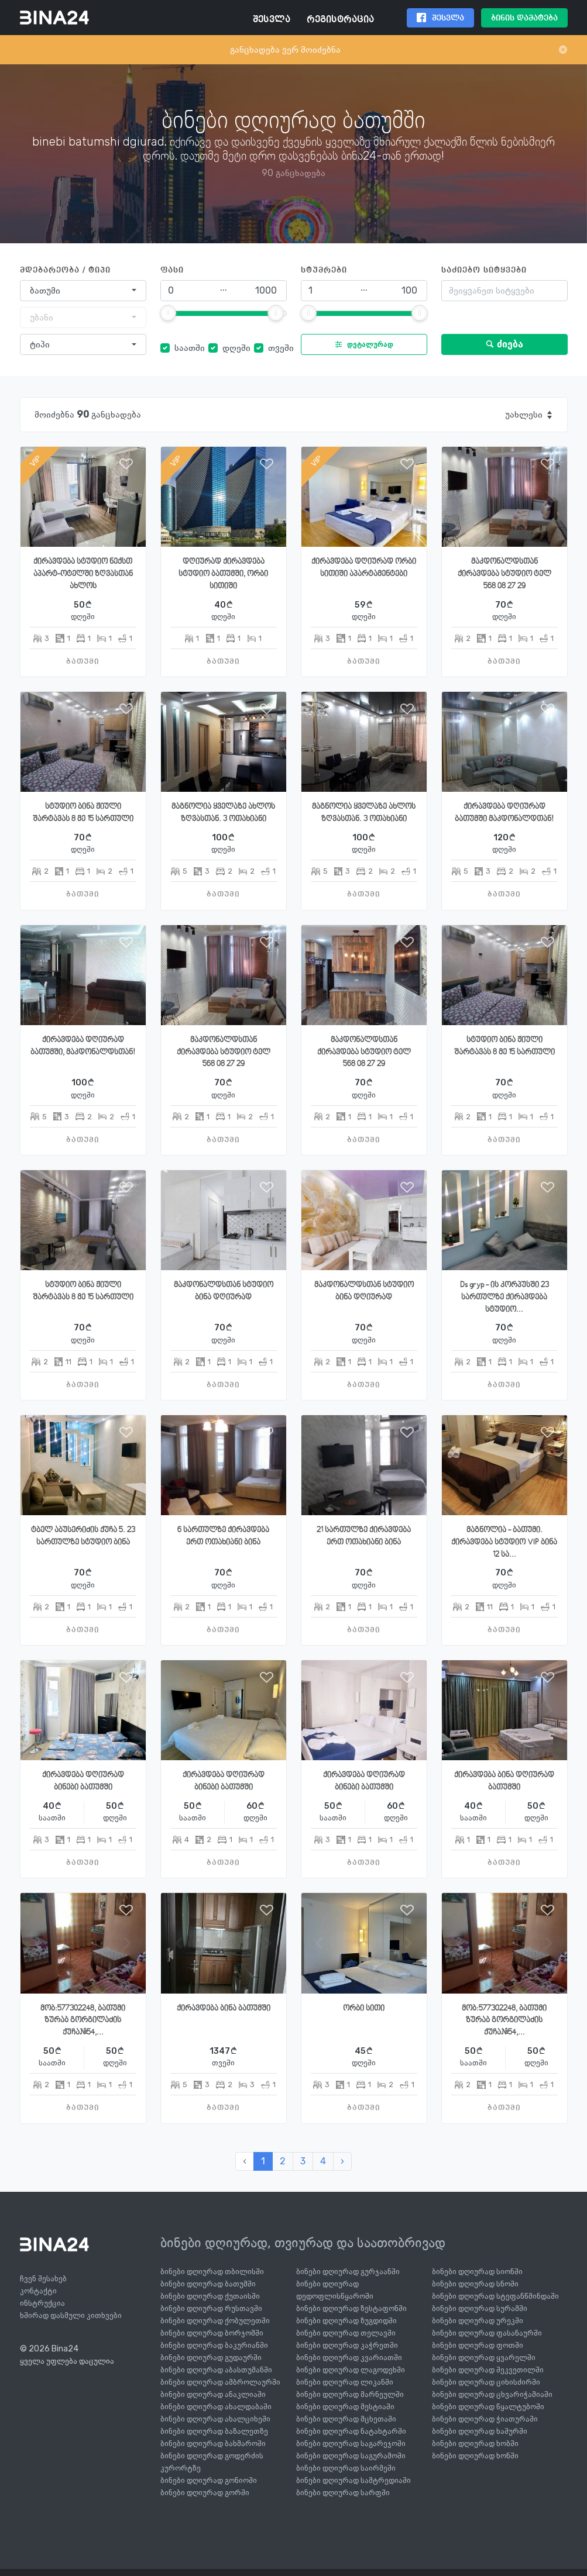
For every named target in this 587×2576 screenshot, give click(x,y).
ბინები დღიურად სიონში (477, 2272)
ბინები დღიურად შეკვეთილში (488, 2370)
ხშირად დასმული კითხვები (71, 2315)
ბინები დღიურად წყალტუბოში (488, 2407)
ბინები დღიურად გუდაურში (211, 2358)
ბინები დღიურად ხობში (475, 2444)
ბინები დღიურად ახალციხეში (215, 2419)
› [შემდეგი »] (342, 2161)
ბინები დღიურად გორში (204, 2493)
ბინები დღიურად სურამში (479, 2308)
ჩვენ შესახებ (43, 2279)
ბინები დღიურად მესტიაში (345, 2407)
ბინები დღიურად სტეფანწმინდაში (495, 2296)
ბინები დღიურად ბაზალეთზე (214, 2431)
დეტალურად (361, 344)
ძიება (504, 344)
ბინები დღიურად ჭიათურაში (485, 2419)
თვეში (281, 347)
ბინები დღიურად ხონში (475, 2456)
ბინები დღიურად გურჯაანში (348, 2272)
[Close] (563, 50)
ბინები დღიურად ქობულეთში (215, 2321)
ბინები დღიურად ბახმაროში (213, 2444)
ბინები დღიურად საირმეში (346, 2468)
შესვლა (271, 20)
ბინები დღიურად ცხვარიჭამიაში (492, 2394)
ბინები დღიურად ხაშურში (479, 2431)
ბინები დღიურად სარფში (343, 2493)
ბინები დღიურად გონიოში (208, 2480)
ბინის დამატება (524, 18)
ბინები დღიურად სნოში (475, 2284)
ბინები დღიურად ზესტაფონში (351, 2308)
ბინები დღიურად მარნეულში (350, 2394)
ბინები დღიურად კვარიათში (349, 2358)
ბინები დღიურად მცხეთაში (346, 2419)
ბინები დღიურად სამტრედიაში (353, 2480)
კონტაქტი (38, 2291)
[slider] (168, 313)
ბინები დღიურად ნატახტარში (351, 2431)
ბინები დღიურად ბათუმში (208, 2284)
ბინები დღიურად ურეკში (477, 2321)
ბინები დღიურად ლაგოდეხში (350, 2370)
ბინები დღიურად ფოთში (477, 2345)
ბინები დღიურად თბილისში (212, 2272)
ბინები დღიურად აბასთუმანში (216, 2370)
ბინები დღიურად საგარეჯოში (351, 2444)
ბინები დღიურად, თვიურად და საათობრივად (302, 2242)
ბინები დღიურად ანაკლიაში (213, 2394)
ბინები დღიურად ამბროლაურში (220, 2382)
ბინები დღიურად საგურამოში (351, 2456)
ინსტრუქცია (42, 2303)
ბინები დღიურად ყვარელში (483, 2358)
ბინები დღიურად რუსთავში (211, 2308)
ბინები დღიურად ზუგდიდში (346, 2321)
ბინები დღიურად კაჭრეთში (347, 2345)
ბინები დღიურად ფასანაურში (487, 2333)
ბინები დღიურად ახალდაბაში (216, 2407)
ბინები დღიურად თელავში (346, 2333)
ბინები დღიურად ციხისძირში (486, 2382)
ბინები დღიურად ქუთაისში (210, 2296)
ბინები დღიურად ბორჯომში (211, 2333)
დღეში (236, 347)
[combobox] (83, 290)
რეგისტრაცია (340, 20)
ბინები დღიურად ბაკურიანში (214, 2345)
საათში (189, 347)
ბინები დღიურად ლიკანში (344, 2382)
